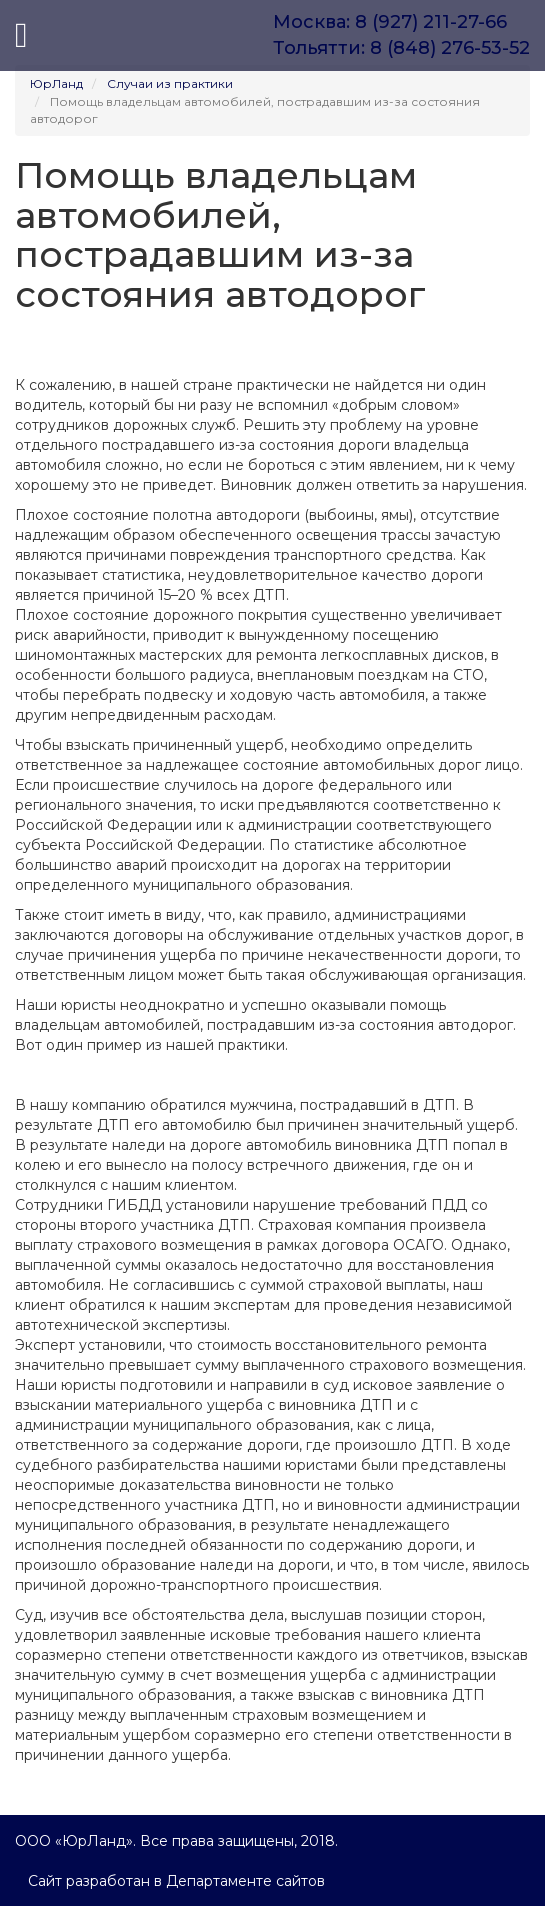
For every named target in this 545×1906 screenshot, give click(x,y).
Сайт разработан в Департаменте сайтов (176, 1881)
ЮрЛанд (56, 83)
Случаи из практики (170, 83)
